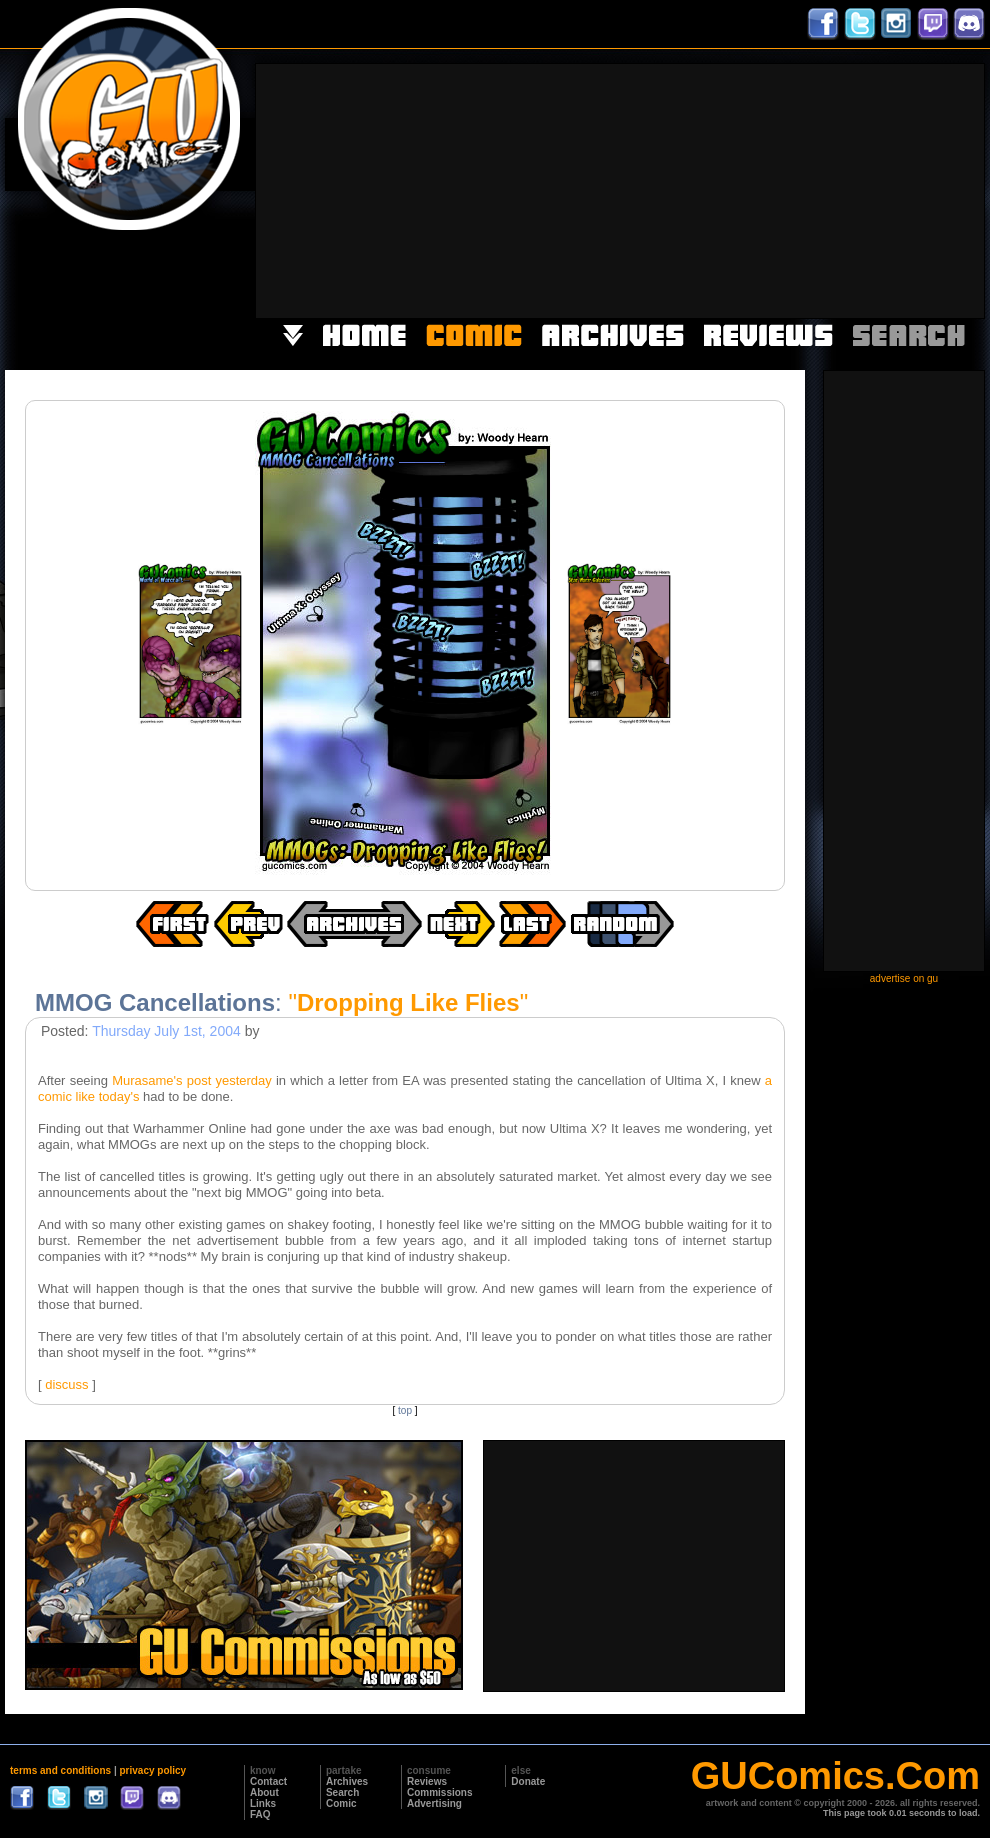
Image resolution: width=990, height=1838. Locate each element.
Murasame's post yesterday (192, 1080)
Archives (347, 1781)
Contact (268, 1781)
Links (263, 1803)
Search (342, 1792)
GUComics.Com (835, 1776)
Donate (528, 1781)
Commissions (440, 1792)
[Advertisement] (844, 189)
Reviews (427, 1781)
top (405, 1410)
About (264, 1792)
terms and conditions (60, 1770)
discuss (66, 1384)
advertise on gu (904, 978)
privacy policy (152, 1770)
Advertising (434, 1803)
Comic (341, 1803)
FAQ (260, 1814)
